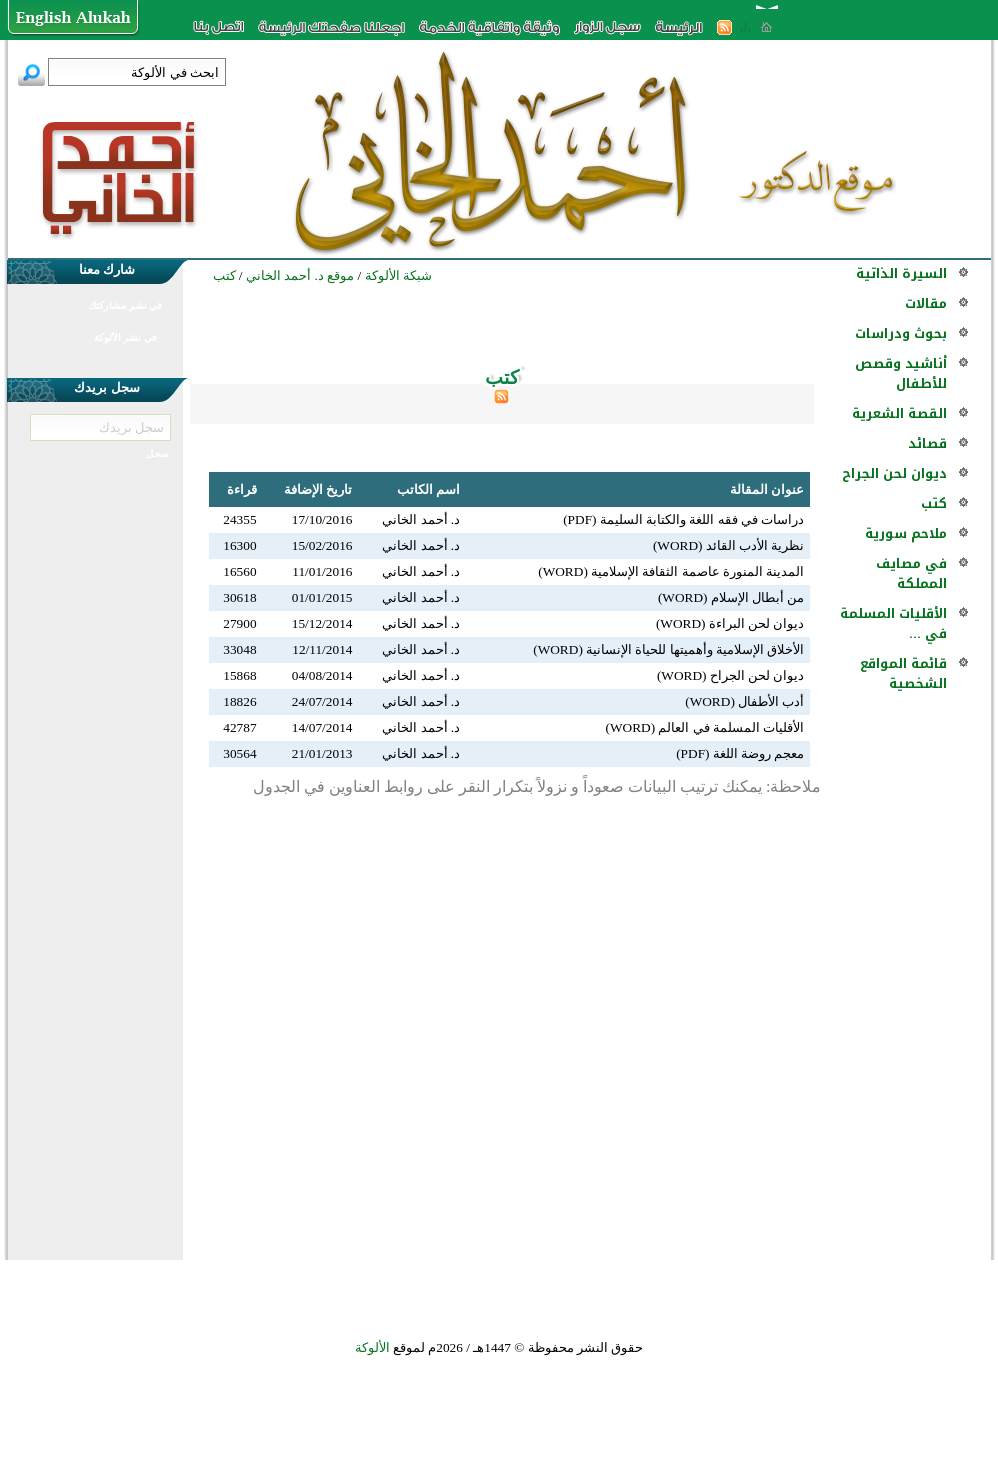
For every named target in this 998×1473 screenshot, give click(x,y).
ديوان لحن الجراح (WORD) (731, 675)
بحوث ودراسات (901, 333)
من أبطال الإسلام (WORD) (731, 597)
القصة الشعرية (899, 413)
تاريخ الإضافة (318, 489)
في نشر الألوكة (125, 337)
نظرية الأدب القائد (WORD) (729, 545)
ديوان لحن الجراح (894, 473)
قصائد (927, 443)
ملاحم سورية (906, 533)
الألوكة (372, 1347)
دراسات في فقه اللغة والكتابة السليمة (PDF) (683, 519)
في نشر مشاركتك (125, 305)
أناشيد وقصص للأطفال (901, 373)
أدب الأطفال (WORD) (744, 701)
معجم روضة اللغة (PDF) (740, 753)
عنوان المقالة (767, 489)
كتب (934, 503)
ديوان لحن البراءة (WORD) (730, 623)
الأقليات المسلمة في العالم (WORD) (705, 727)
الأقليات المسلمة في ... (893, 623)
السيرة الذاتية (901, 273)
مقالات (926, 303)
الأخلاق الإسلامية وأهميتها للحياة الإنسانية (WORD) (668, 649)
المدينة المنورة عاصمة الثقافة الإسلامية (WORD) (671, 571)
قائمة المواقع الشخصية (903, 673)
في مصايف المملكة (911, 573)
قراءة (242, 489)
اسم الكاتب (428, 489)
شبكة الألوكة (398, 275)
